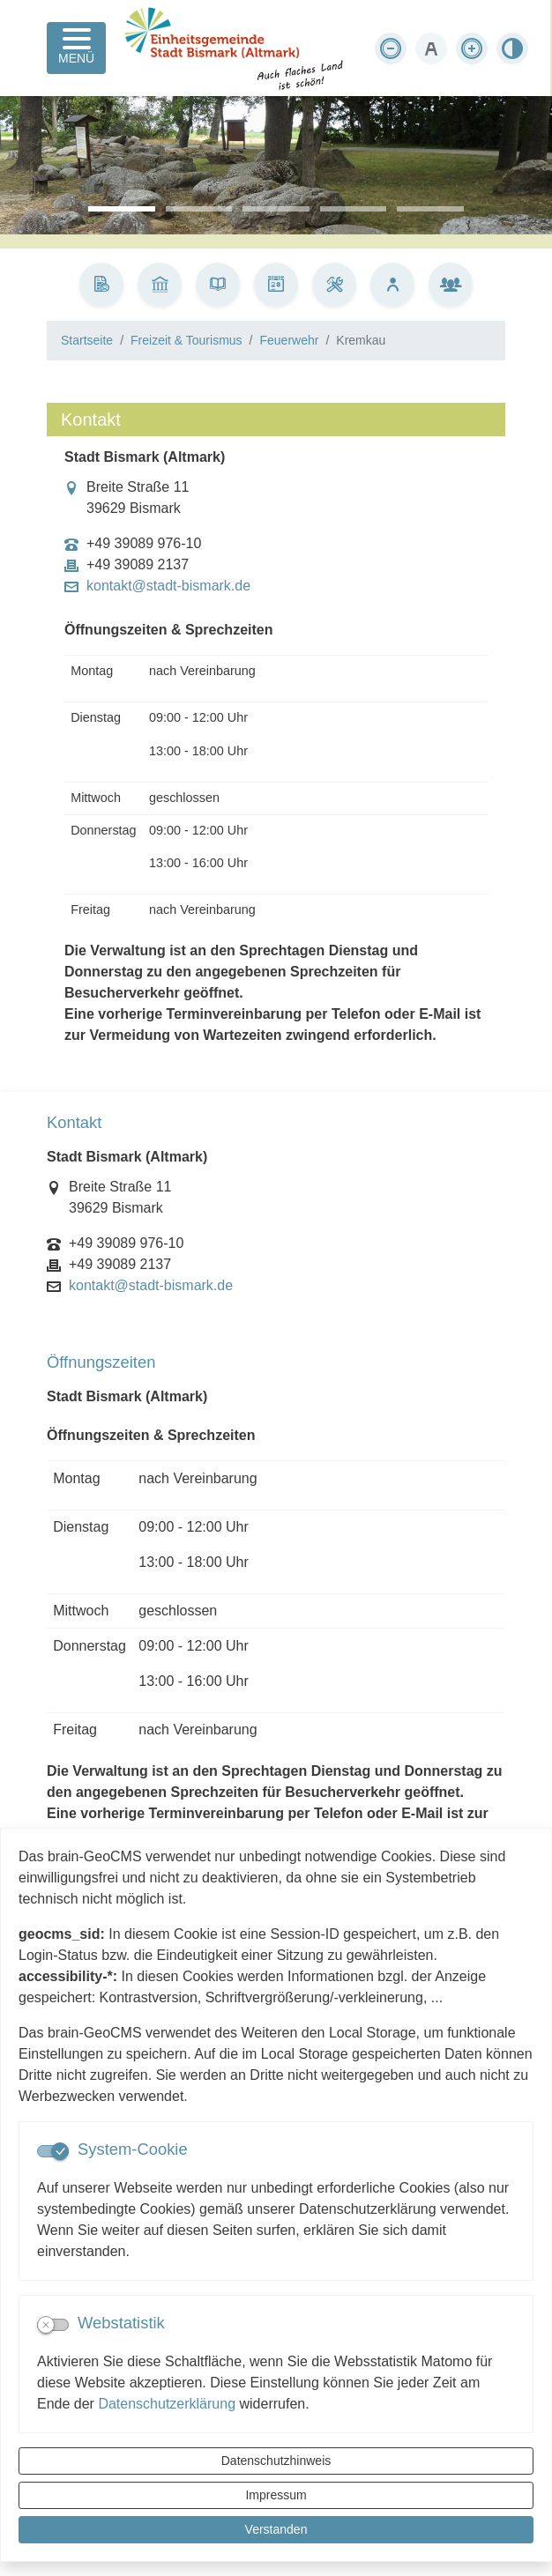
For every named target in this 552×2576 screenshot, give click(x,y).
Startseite (87, 340)
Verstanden (276, 2529)
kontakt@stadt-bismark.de (168, 586)
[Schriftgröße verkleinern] (391, 48)
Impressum (275, 2495)
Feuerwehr (288, 340)
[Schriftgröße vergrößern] (472, 48)
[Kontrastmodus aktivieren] (512, 48)
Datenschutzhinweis (276, 2461)
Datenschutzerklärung (166, 2403)
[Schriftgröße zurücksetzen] (431, 48)
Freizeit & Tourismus (186, 340)
